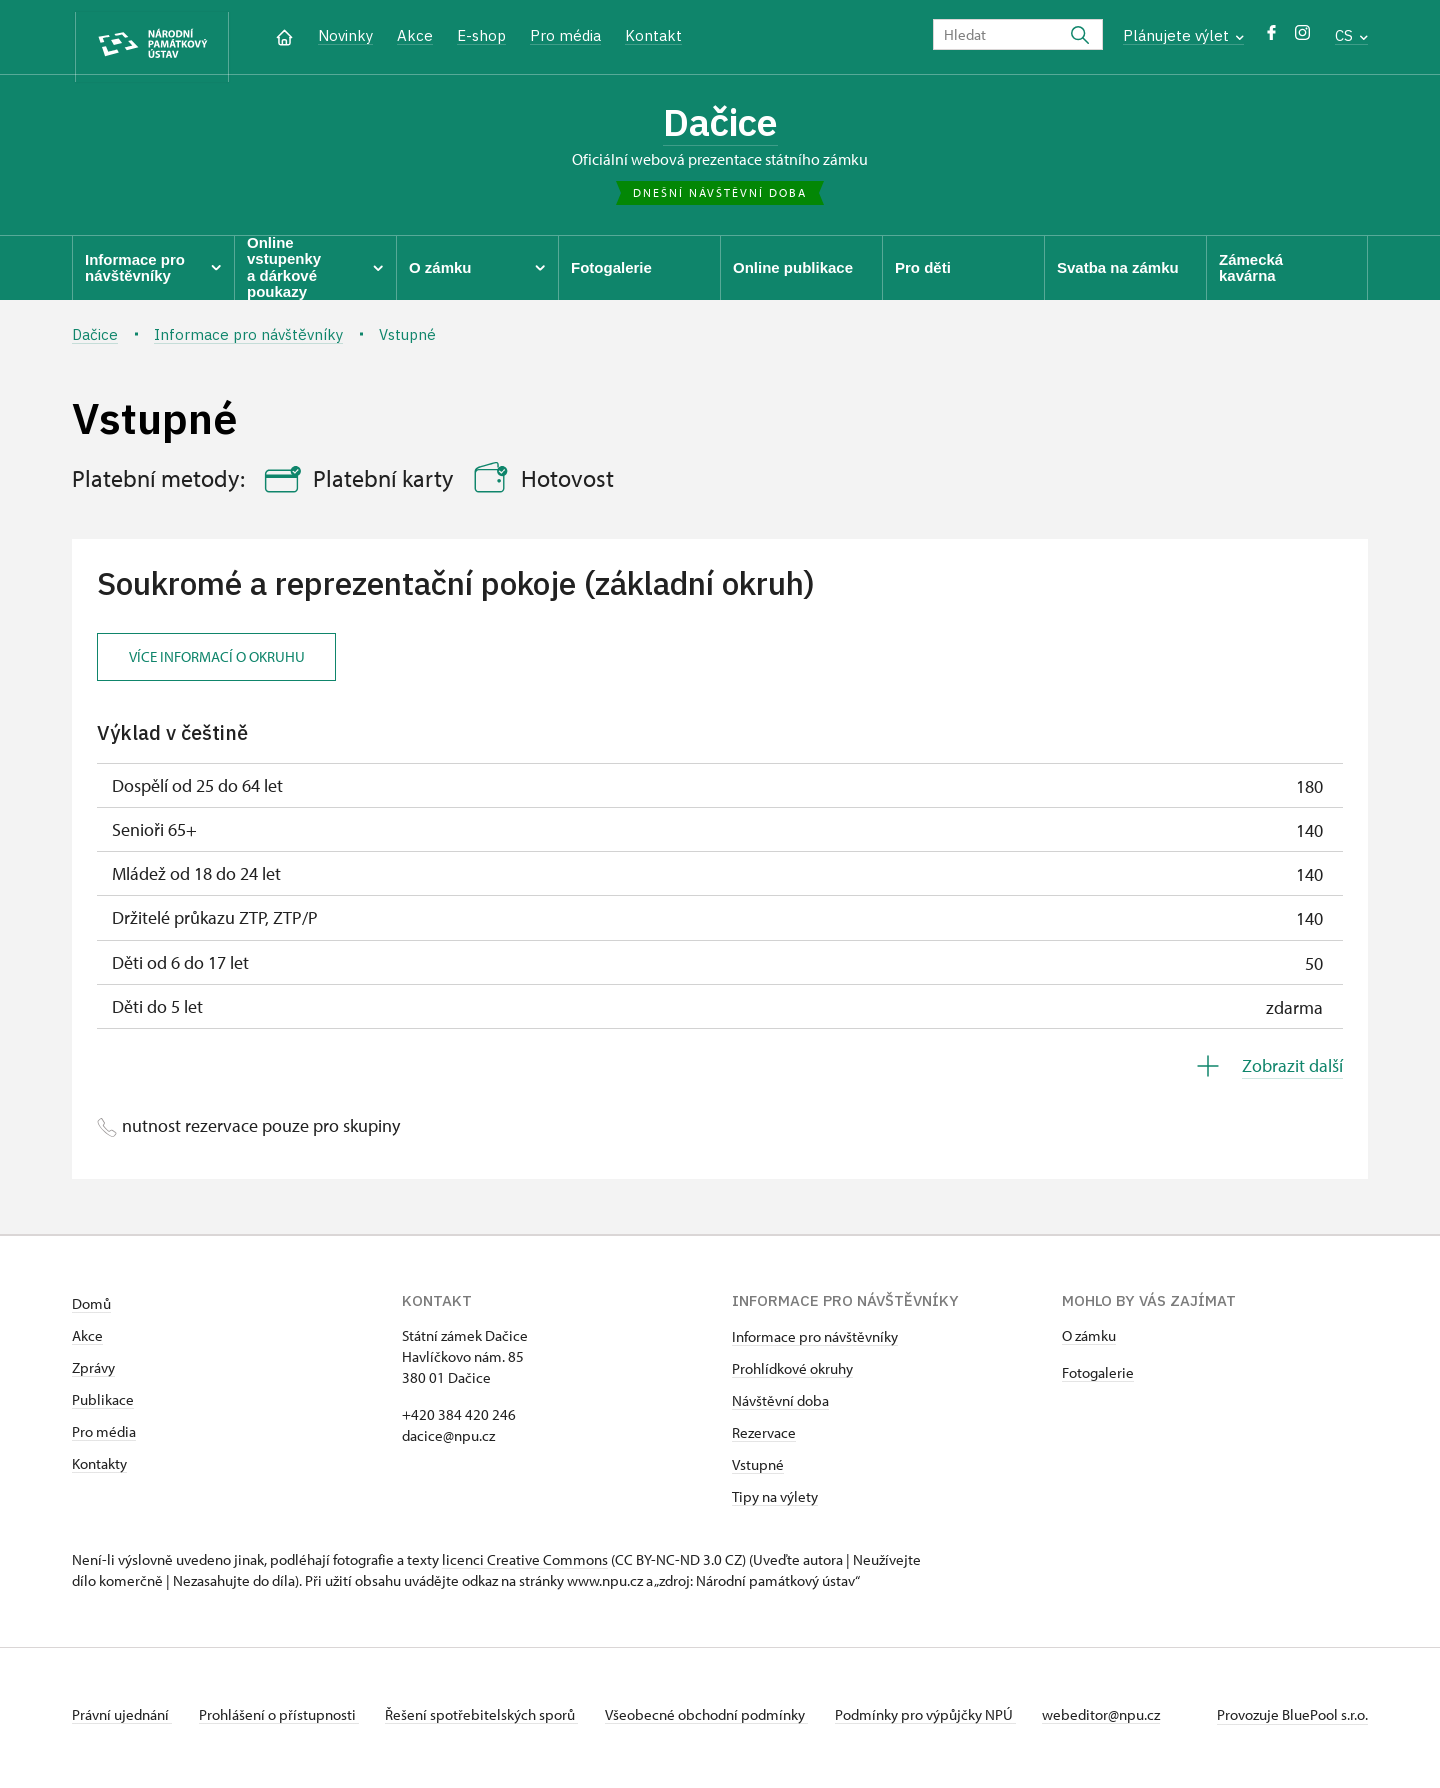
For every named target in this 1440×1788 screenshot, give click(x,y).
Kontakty (99, 1470)
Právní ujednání (122, 1721)
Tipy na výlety (775, 1503)
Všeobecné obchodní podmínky (722, 1721)
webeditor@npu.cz (1128, 1721)
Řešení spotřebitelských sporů (492, 1721)
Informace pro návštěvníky (815, 1343)
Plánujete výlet (1183, 35)
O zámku (1089, 1342)
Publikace (103, 1406)
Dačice (720, 125)
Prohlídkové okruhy (792, 1375)
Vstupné (758, 1471)
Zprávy (93, 1374)
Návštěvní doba (780, 1407)
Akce (415, 35)
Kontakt (653, 35)
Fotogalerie (1098, 1379)
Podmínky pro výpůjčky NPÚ (946, 1721)
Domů (91, 1310)
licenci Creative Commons (525, 1566)
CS (1351, 35)
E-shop (481, 35)
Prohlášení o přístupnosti (284, 1721)
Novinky (345, 35)
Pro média (565, 35)
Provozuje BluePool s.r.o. (1292, 1721)
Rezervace (764, 1439)
